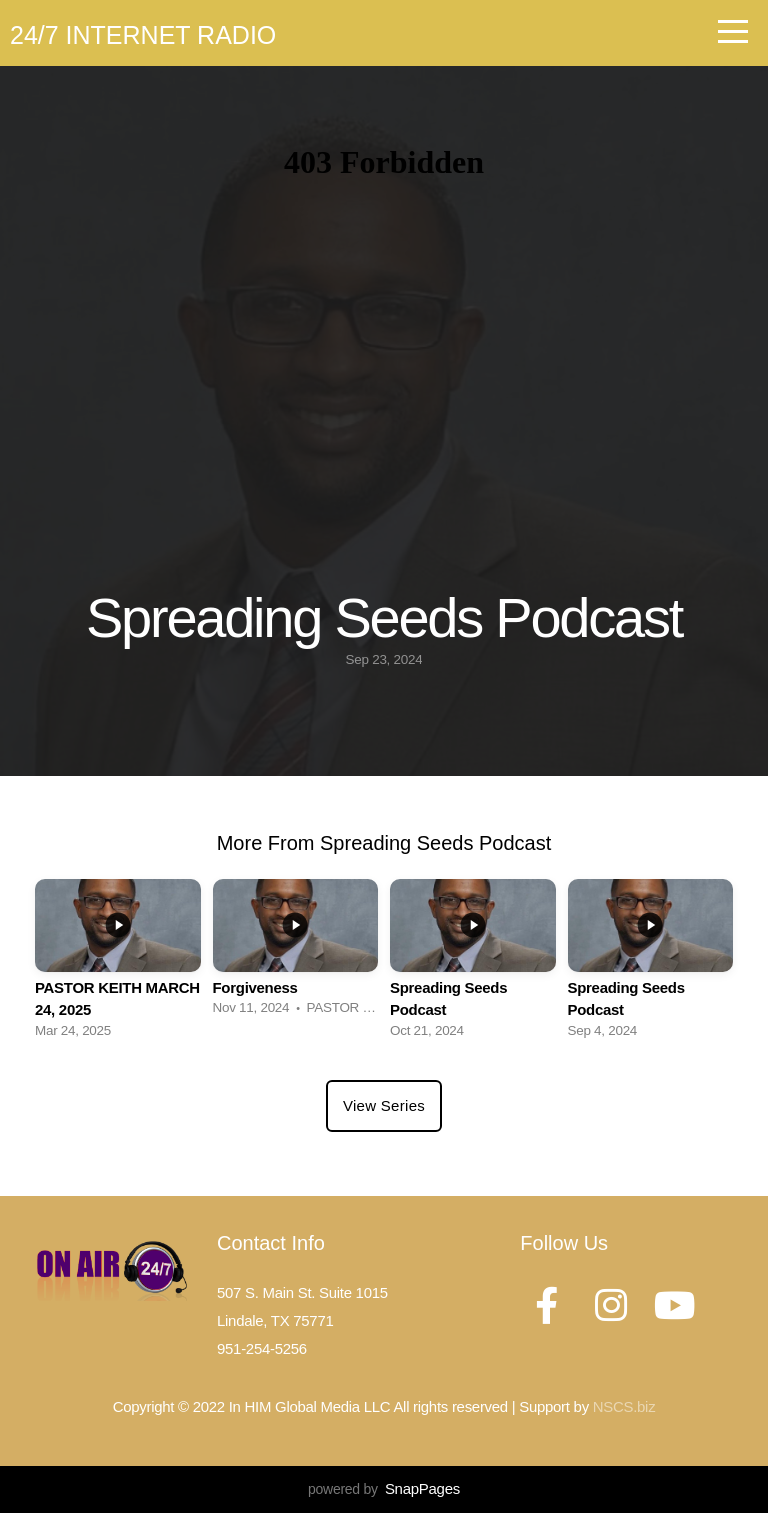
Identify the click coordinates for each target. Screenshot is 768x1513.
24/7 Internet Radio (143, 35)
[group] (118, 964)
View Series (384, 1105)
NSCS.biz (624, 1406)
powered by (384, 1489)
